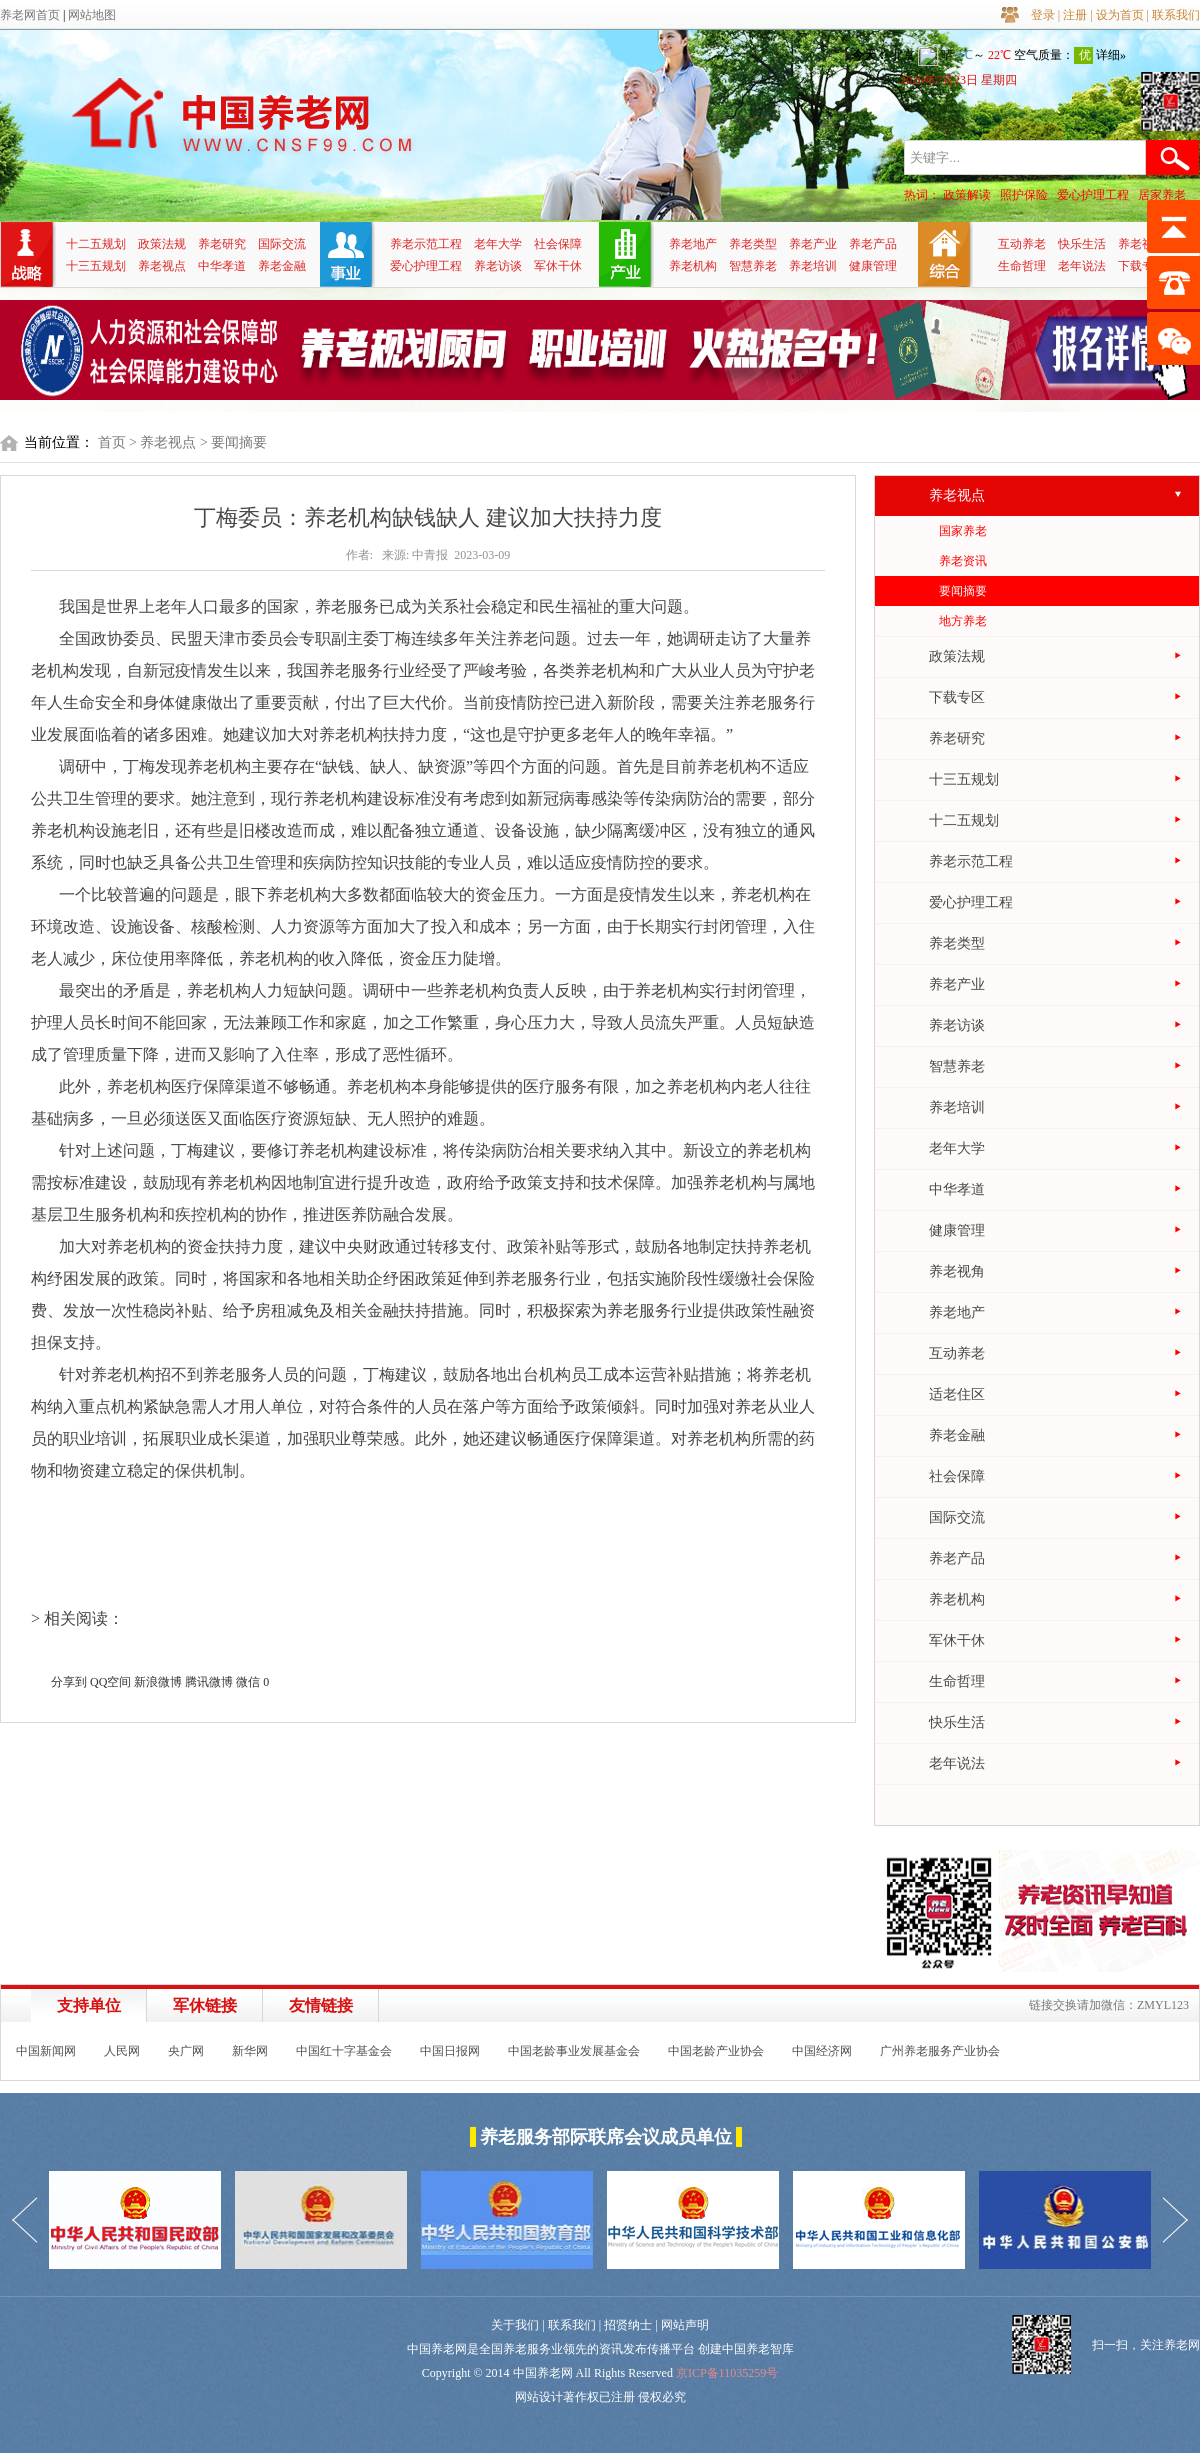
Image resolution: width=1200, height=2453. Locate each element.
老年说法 (1082, 266)
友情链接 (321, 2005)
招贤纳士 (628, 2325)
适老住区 (957, 1394)
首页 (112, 442)
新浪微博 (158, 1682)
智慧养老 (753, 266)
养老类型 (753, 244)
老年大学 (498, 244)
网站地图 (92, 15)
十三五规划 (96, 266)
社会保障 (558, 244)
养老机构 (693, 266)
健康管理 (873, 266)
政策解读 (967, 195)
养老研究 (222, 244)
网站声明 (685, 2325)
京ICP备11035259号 (727, 2373)
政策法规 (162, 244)
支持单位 (89, 2005)
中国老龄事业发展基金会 (574, 2051)
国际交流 (282, 244)
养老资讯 (963, 561)
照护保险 (1024, 195)
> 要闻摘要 (233, 442)
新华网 (250, 2051)
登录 (1043, 15)
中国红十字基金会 (344, 2051)
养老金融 (282, 266)
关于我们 (515, 2325)
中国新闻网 (46, 2051)
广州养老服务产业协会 (940, 2051)
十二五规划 (96, 244)
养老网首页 (30, 15)
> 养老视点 (162, 442)
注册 (1075, 15)
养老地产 (693, 244)
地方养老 (963, 621)
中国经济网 (822, 2051)
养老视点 (162, 266)
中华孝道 (222, 266)
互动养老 (1022, 244)
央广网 (186, 2051)
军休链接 (205, 2005)
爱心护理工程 (1093, 195)
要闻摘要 (963, 591)
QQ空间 (110, 1682)
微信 (248, 1682)
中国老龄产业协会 (716, 2051)
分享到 (69, 1682)
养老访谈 (498, 266)
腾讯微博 (209, 1682)
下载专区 (1142, 266)
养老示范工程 (426, 244)
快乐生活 (1082, 244)
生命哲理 (1022, 266)
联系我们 (1176, 15)
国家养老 (963, 531)
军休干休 (558, 266)
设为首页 (1120, 15)
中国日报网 (450, 2051)
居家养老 (1162, 195)
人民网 (122, 2051)
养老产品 (873, 244)
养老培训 (813, 266)
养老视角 (1142, 244)
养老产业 (813, 244)
